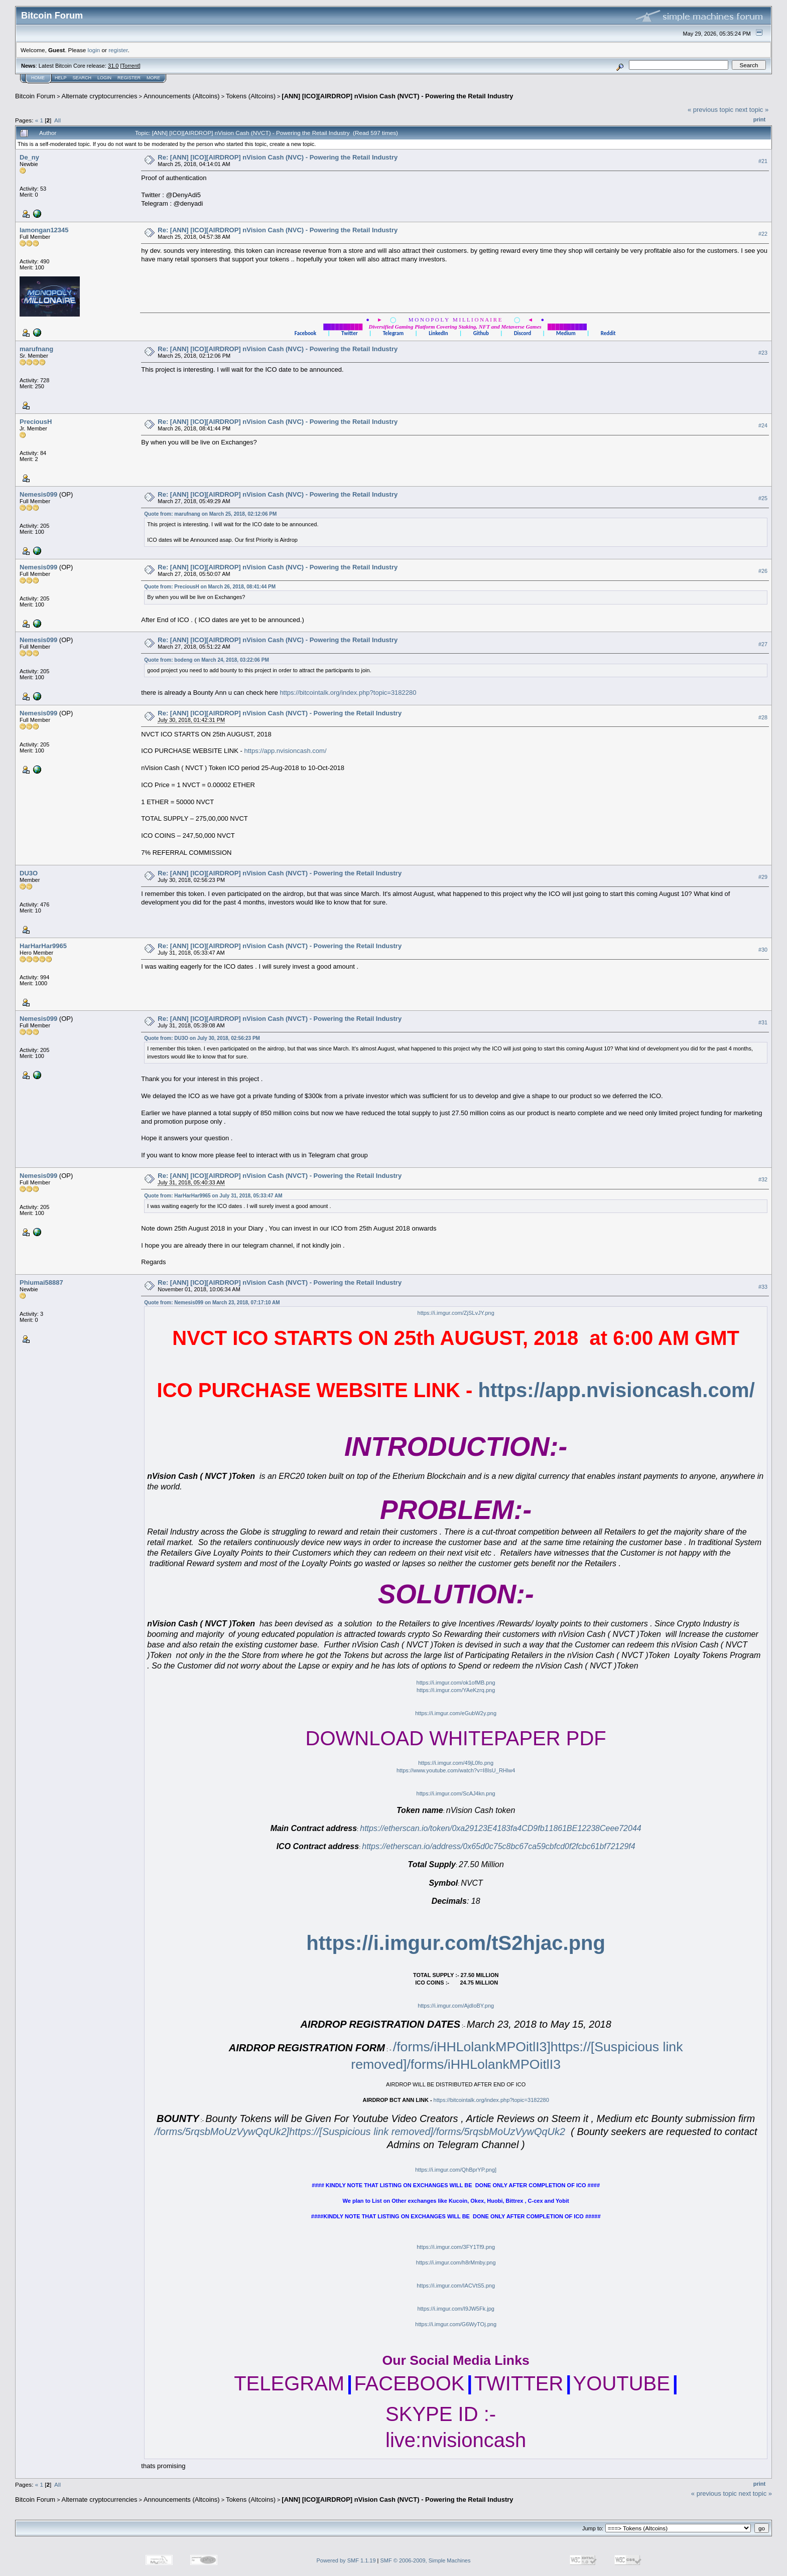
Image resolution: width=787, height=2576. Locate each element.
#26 (762, 571)
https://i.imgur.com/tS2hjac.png (455, 1943)
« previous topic (710, 109)
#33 (762, 1287)
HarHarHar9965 (43, 946)
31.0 (113, 66)
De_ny (29, 157)
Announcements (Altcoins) (182, 96)
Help (61, 77)
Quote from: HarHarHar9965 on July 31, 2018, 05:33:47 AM (213, 1195)
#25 (762, 498)
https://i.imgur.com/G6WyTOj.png (455, 2324)
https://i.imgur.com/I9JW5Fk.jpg (455, 2309)
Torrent (130, 66)
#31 (762, 1023)
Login (104, 77)
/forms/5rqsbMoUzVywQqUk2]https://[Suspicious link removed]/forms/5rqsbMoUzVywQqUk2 (360, 2131)
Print (759, 119)
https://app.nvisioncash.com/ (285, 750)
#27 (762, 644)
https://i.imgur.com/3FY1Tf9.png (456, 2247)
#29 (762, 877)
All (57, 120)
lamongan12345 (44, 230)
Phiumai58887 (41, 1282)
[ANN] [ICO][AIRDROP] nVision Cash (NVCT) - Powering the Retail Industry (397, 96)
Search (82, 77)
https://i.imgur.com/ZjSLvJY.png (456, 1313)
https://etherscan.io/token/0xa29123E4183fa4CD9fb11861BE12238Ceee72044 (500, 1828)
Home (38, 77)
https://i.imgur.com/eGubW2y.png (455, 1713)
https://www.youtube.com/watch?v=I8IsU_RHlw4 (456, 1770)
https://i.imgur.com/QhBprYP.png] (455, 2170)
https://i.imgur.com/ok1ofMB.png (456, 1683)
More (153, 77)
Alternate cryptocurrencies (100, 96)
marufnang (36, 349)
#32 (762, 1180)
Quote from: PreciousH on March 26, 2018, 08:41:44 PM (210, 586)
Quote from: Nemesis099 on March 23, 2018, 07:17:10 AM (212, 1302)
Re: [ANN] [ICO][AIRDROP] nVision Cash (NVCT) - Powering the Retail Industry (280, 713)
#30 (762, 950)
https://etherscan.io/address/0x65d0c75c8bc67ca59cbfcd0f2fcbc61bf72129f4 (498, 1846)
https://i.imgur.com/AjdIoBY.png (456, 2006)
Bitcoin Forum (35, 96)
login (94, 50)
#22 (762, 234)
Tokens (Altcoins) (251, 96)
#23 (762, 353)
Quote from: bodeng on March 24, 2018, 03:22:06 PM (206, 660)
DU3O (29, 873)
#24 (762, 425)
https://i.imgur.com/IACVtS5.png (456, 2286)
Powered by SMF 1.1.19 (346, 2560)
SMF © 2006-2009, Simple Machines (425, 2560)
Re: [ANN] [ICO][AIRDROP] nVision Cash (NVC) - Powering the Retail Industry (278, 157)
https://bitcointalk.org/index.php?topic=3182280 (348, 692)
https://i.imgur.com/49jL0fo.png (455, 1763)
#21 (762, 161)
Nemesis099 (38, 494)
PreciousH (36, 421)
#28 (762, 717)
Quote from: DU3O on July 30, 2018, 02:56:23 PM (202, 1038)
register (117, 50)
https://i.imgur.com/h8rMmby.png (456, 2262)
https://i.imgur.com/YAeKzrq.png (456, 1690)
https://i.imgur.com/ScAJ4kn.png (456, 1793)
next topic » (752, 109)
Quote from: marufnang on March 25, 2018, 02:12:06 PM (210, 514)
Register (129, 77)
